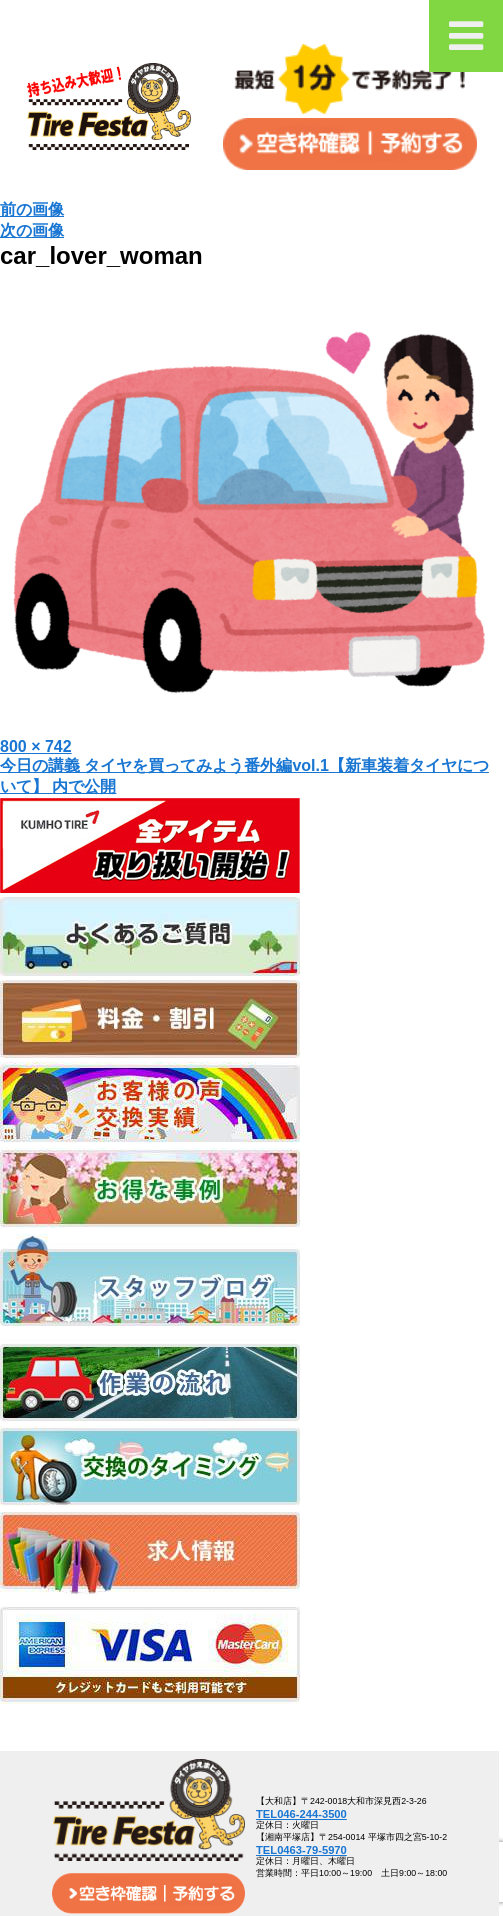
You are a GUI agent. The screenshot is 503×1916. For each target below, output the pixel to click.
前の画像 (32, 209)
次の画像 (32, 230)
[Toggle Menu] (466, 36)
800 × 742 (36, 746)
